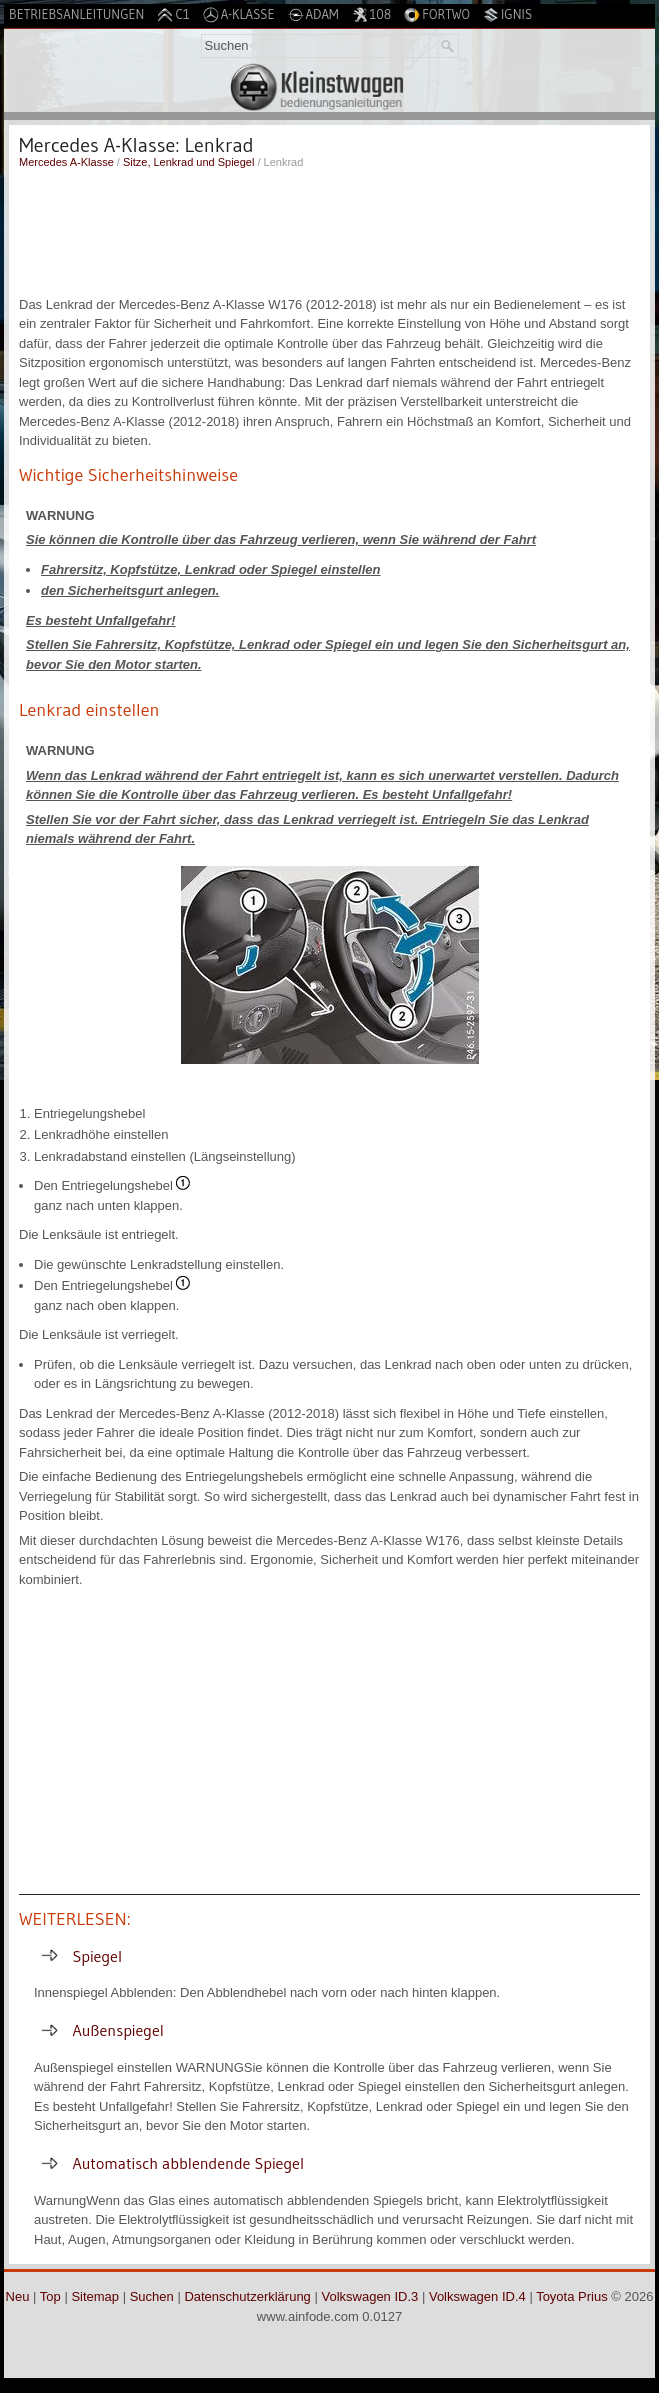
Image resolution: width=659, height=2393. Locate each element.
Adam (313, 14)
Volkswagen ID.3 (369, 2296)
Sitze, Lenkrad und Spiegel (188, 162)
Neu (18, 2296)
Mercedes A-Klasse (66, 162)
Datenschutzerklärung (247, 2296)
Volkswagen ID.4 (477, 2296)
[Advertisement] (329, 230)
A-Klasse (239, 14)
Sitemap (95, 2296)
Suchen (152, 2296)
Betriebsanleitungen (76, 14)
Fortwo (437, 14)
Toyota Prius (572, 2296)
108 (372, 14)
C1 (173, 14)
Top (50, 2296)
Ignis (507, 14)
